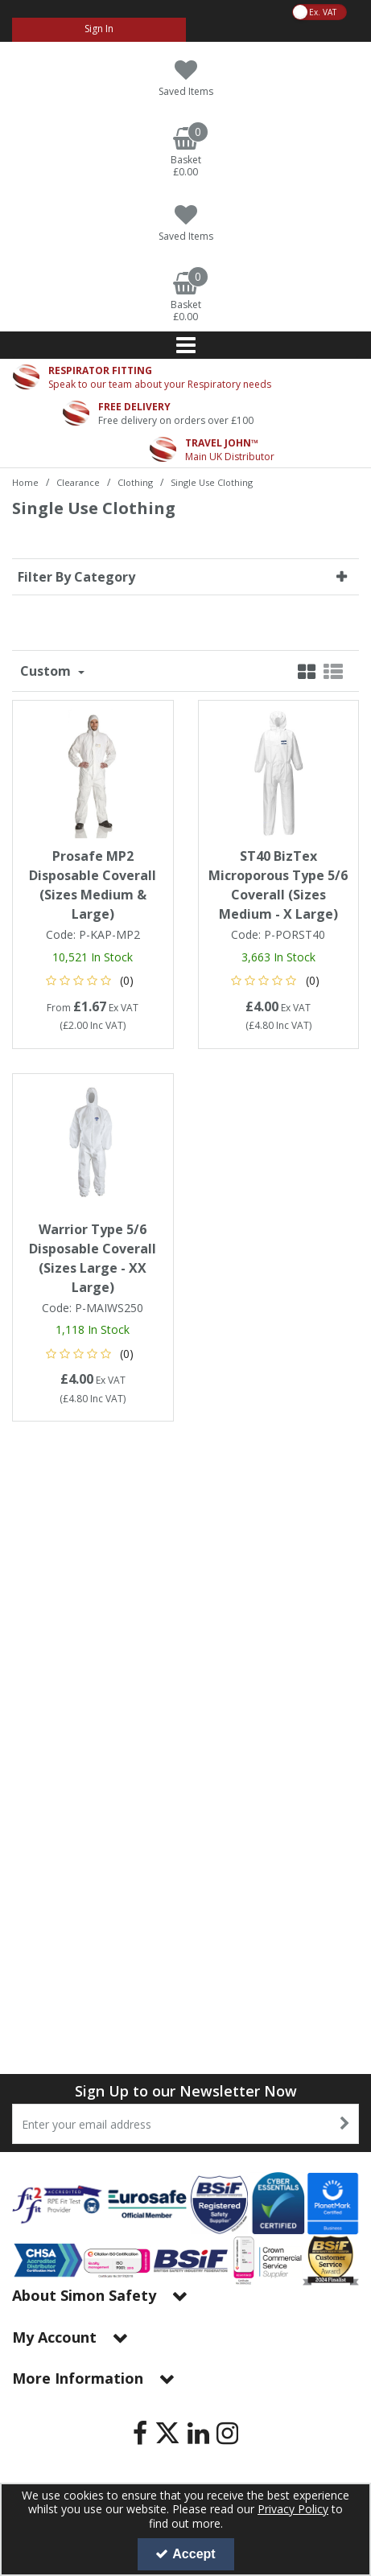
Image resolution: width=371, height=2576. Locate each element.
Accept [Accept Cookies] (185, 2554)
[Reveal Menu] (185, 345)
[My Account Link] (99, 30)
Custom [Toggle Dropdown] (47, 671)
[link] (140, 2432)
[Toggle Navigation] (185, 345)
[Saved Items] (185, 78)
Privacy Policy (293, 2508)
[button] (93, 980)
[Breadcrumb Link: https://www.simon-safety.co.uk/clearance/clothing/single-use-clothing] (212, 481)
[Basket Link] (185, 153)
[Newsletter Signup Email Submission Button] (345, 2124)
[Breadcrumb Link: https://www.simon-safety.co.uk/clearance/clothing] (135, 481)
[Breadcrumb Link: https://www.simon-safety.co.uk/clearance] (78, 481)
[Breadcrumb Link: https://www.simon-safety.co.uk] (25, 481)
